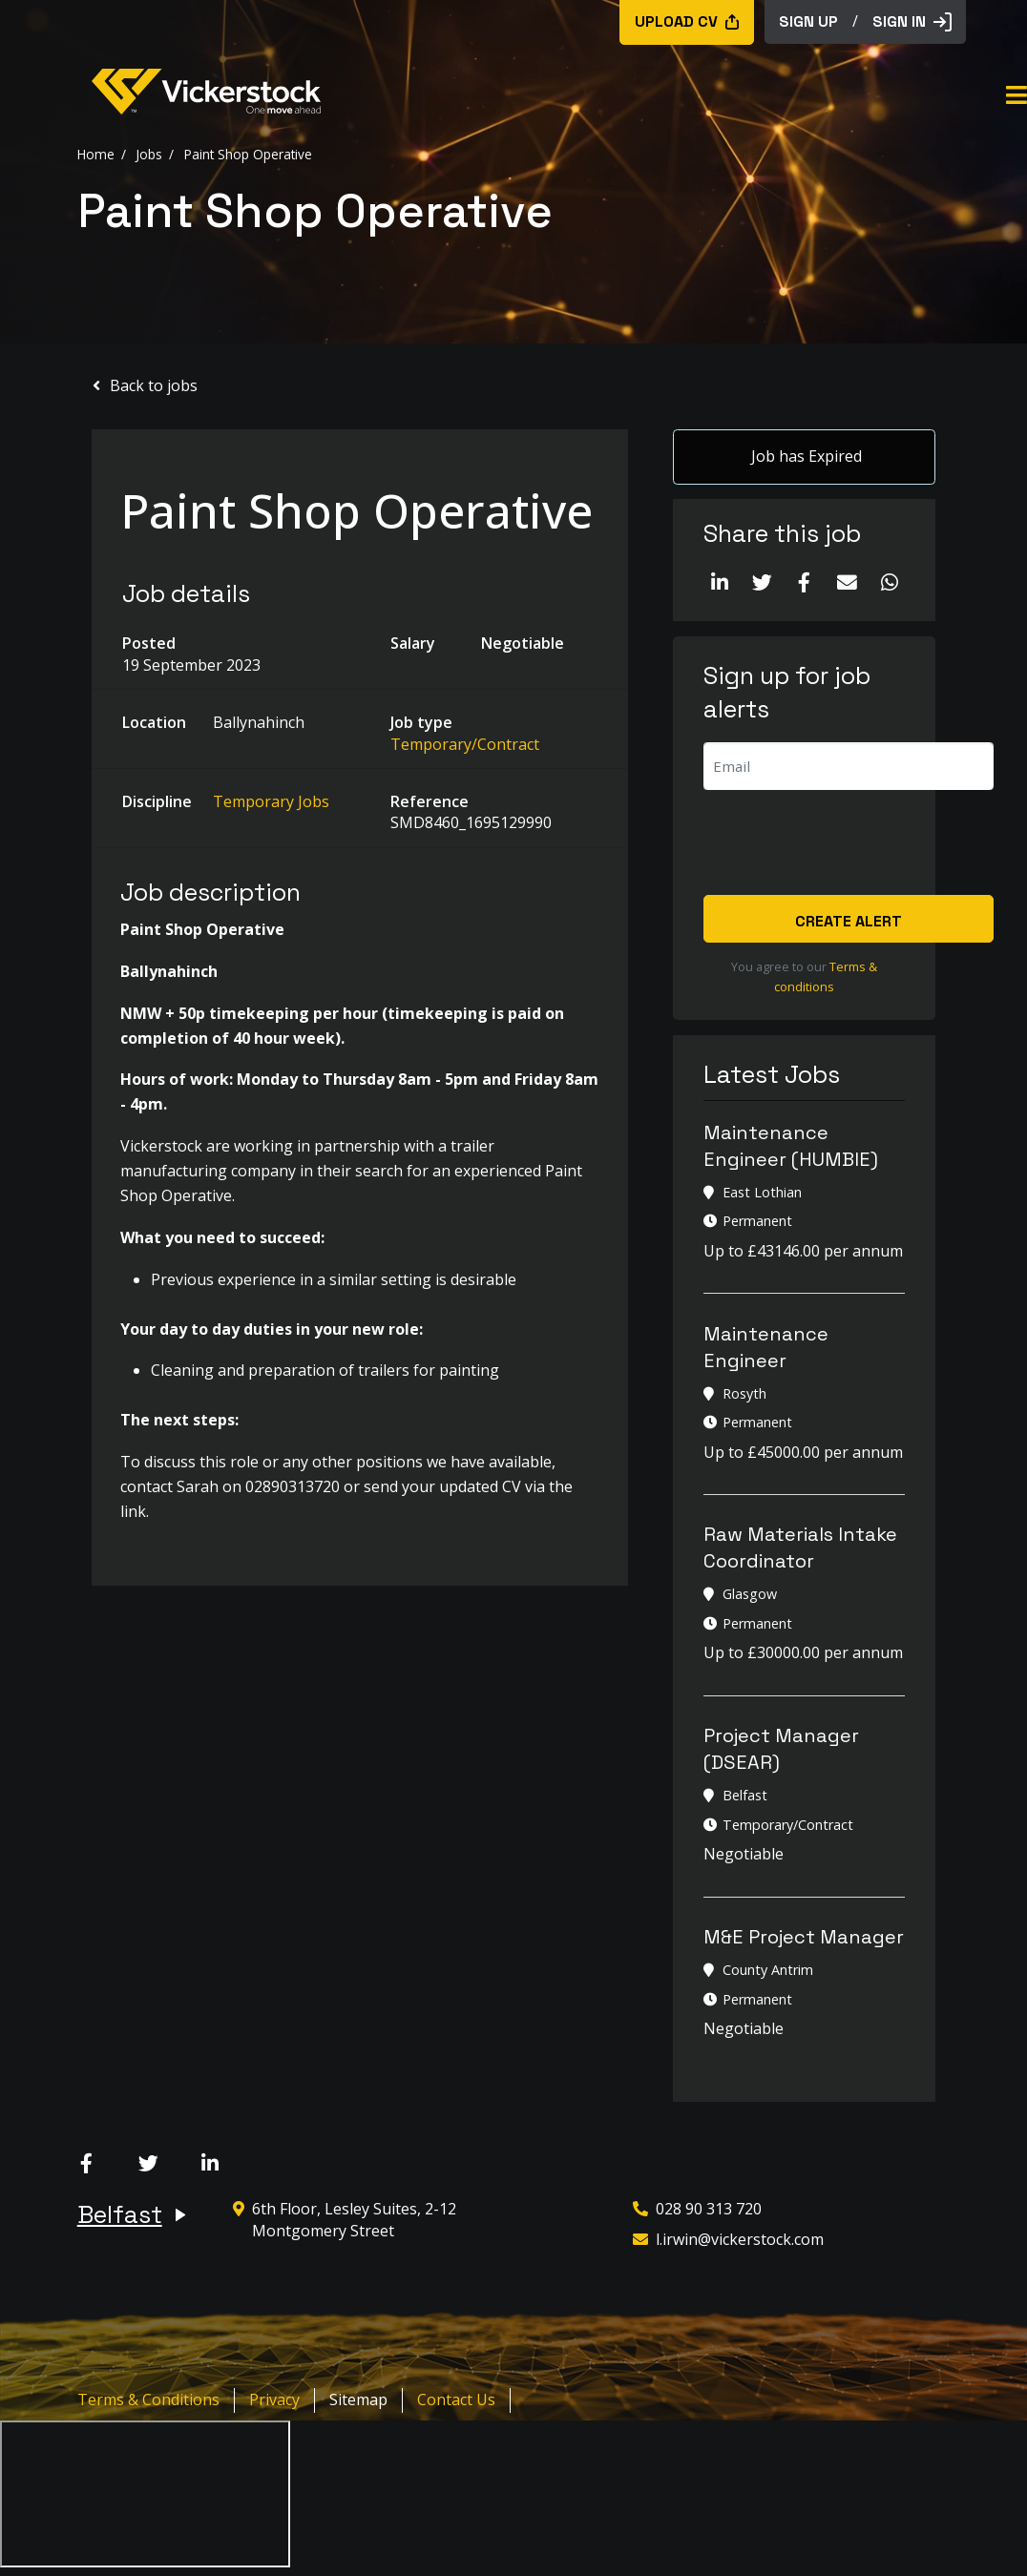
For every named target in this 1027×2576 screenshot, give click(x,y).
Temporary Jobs (271, 801)
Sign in (912, 21)
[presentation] (848, 844)
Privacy (274, 2400)
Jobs (149, 153)
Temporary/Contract (464, 744)
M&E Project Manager (803, 1937)
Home (96, 153)
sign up (808, 21)
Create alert (848, 922)
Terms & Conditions (148, 2400)
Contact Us (456, 2400)
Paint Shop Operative (248, 153)
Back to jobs (154, 385)
